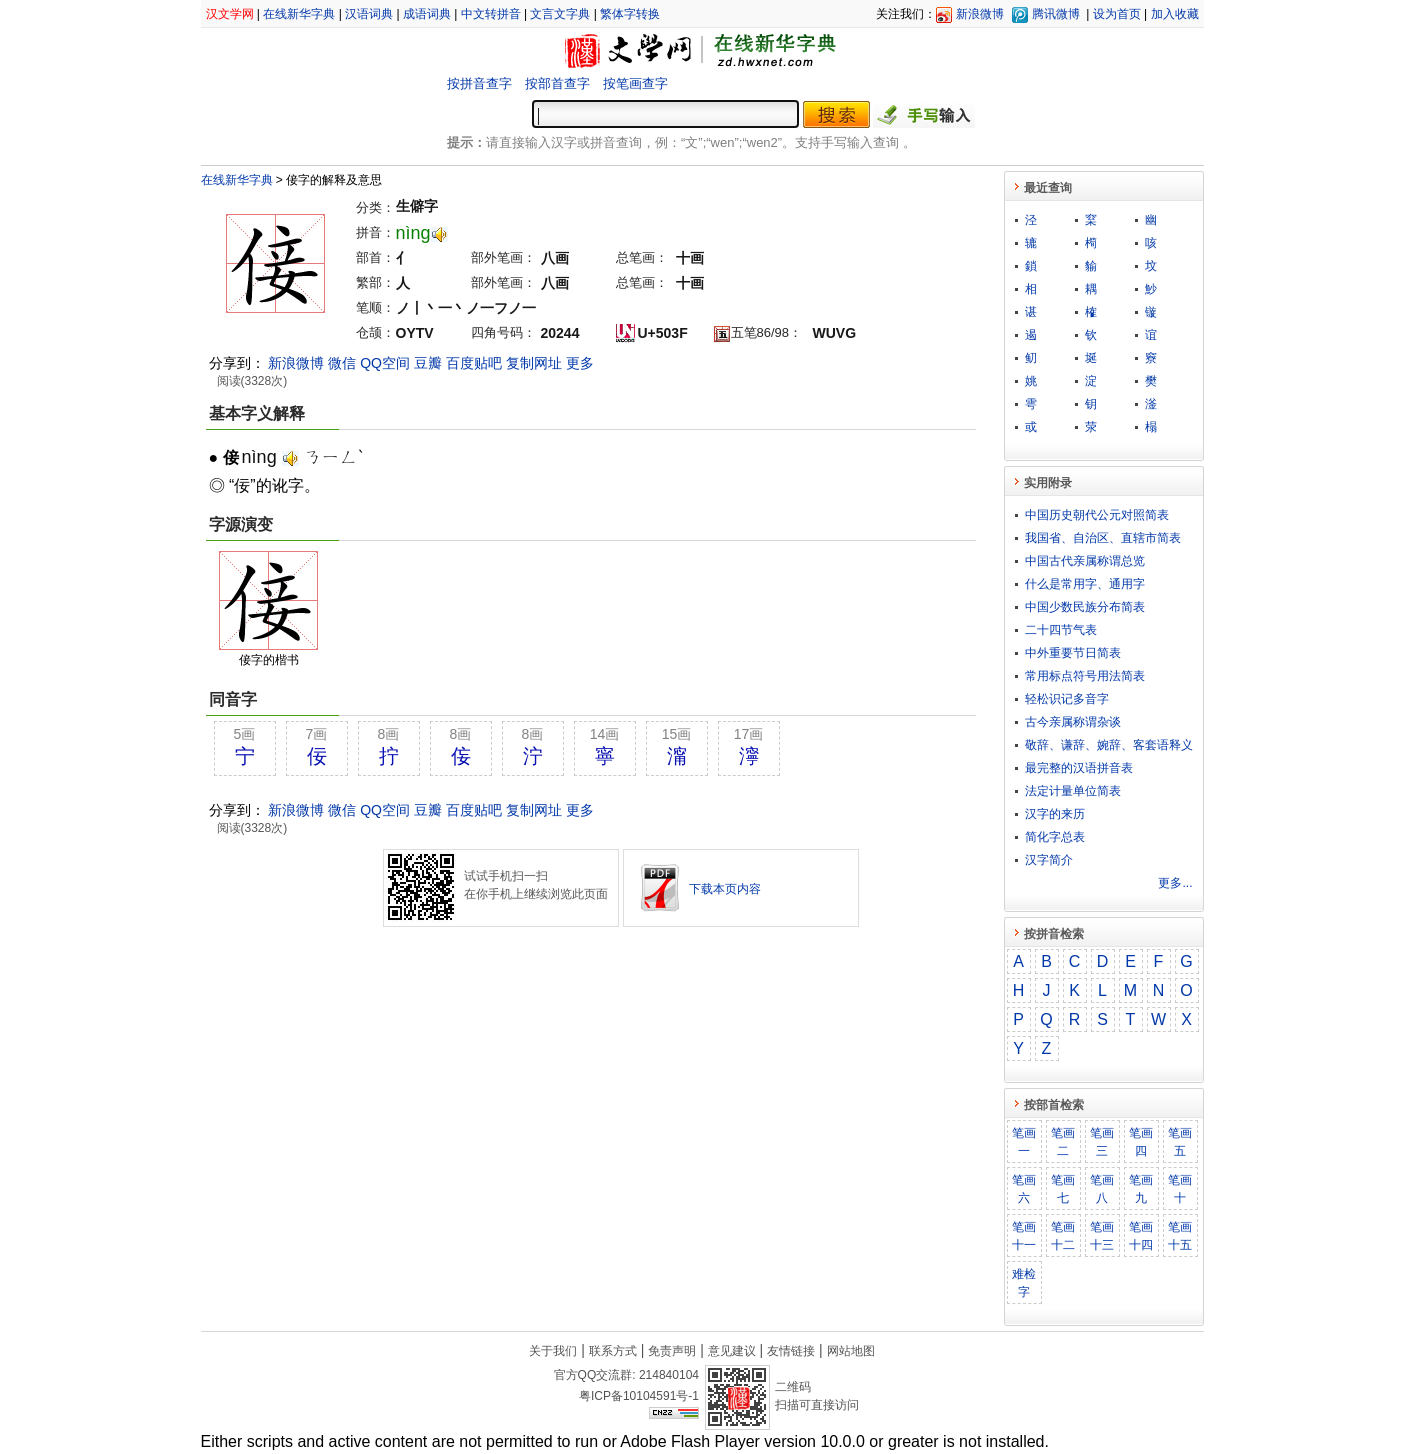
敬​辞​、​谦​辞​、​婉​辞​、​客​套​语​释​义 (1109, 745)
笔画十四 (1141, 1236)
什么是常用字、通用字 (1085, 584)
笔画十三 (1102, 1236)
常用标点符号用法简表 (1085, 676)
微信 (342, 363)
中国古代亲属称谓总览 (1085, 561)
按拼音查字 (479, 83)
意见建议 (732, 1351)
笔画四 (1141, 1142)
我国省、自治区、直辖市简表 (1103, 538)
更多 (580, 363)
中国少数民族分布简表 (1085, 607)
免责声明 (672, 1351)
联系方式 (613, 1351)
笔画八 (1102, 1189)
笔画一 (1024, 1142)
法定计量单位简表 (1073, 791)
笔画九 (1141, 1189)
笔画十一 (1024, 1236)
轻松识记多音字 (1067, 699)
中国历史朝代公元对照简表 (1097, 515)
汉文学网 (230, 14)
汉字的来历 (1055, 814)
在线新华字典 (299, 14)
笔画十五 (1180, 1236)
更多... (1175, 883)
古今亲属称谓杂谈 (1073, 722)
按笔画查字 (635, 83)
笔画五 (1180, 1142)
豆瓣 (428, 363)
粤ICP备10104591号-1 (639, 1396)
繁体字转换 (630, 14)
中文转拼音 (491, 14)
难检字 (1024, 1283)
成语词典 (427, 14)
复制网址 (534, 363)
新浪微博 (980, 14)
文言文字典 (560, 14)
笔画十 (1180, 1189)
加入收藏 (1175, 14)
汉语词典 (369, 14)
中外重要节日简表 (1073, 653)
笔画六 (1024, 1189)
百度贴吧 (474, 363)
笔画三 (1102, 1142)
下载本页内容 (725, 889)
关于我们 (553, 1351)
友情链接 (791, 1351)
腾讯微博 (1056, 14)
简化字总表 (1055, 837)
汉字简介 (1049, 860)
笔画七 (1063, 1189)
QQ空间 (385, 363)
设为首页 (1117, 14)
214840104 (669, 1375)
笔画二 (1063, 1142)
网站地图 (851, 1351)
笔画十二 (1063, 1236)
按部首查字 (557, 83)
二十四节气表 (1061, 630)
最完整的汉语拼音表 (1079, 768)
